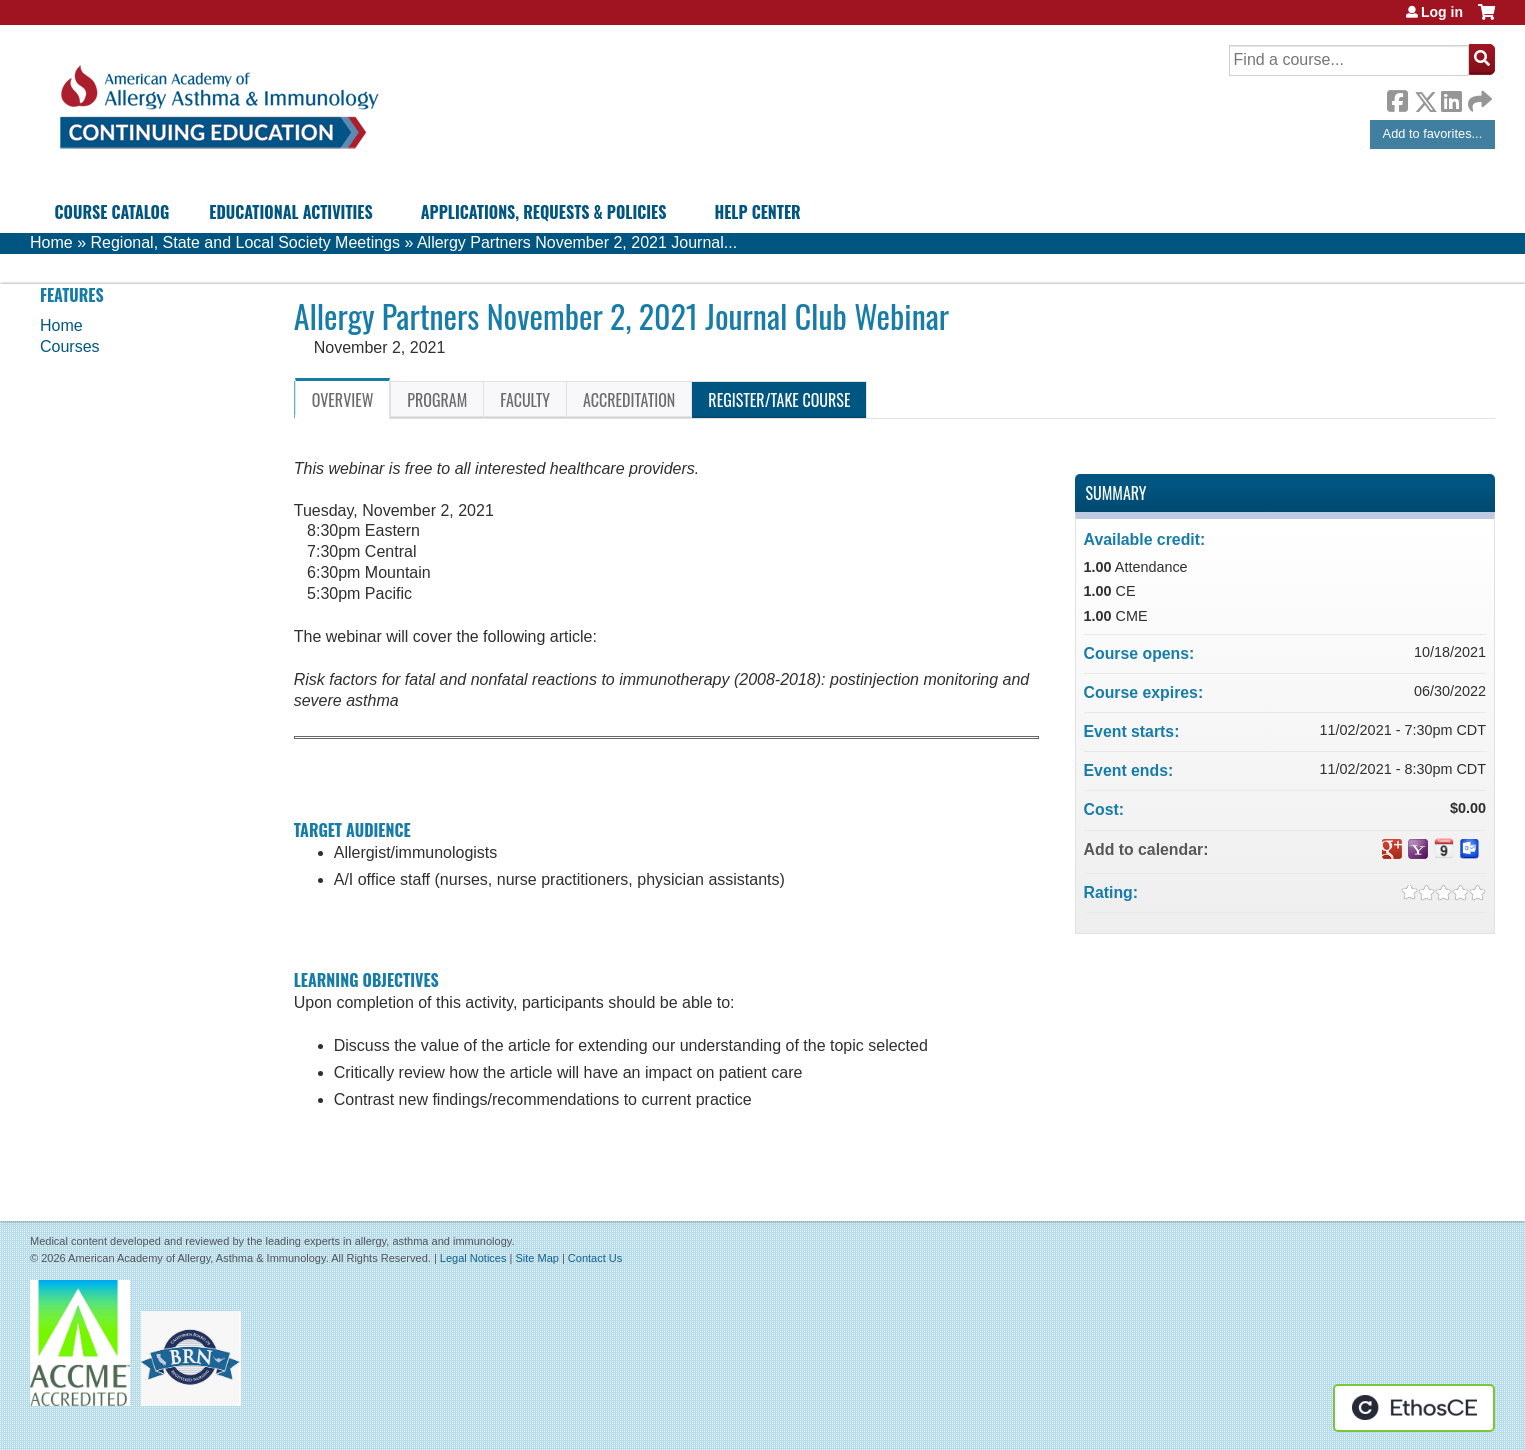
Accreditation (629, 400)
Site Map (536, 1258)
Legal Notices (473, 1258)
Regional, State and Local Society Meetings (245, 242)
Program (437, 400)
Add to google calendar (1392, 849)
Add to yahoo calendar (1418, 849)
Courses (70, 346)
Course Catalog (112, 212)
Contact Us (595, 1258)
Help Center (757, 212)
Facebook (1397, 98)
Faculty (525, 400)
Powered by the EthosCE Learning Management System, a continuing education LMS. (1414, 1408)
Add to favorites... (1433, 133)
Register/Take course (779, 400)
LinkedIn (1451, 98)
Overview (343, 400)
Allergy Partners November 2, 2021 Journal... (577, 242)
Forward (1478, 96)
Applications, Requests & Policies (544, 212)
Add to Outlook (1470, 849)
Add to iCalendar (1444, 848)
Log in (1442, 12)
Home (51, 242)
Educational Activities (290, 212)
